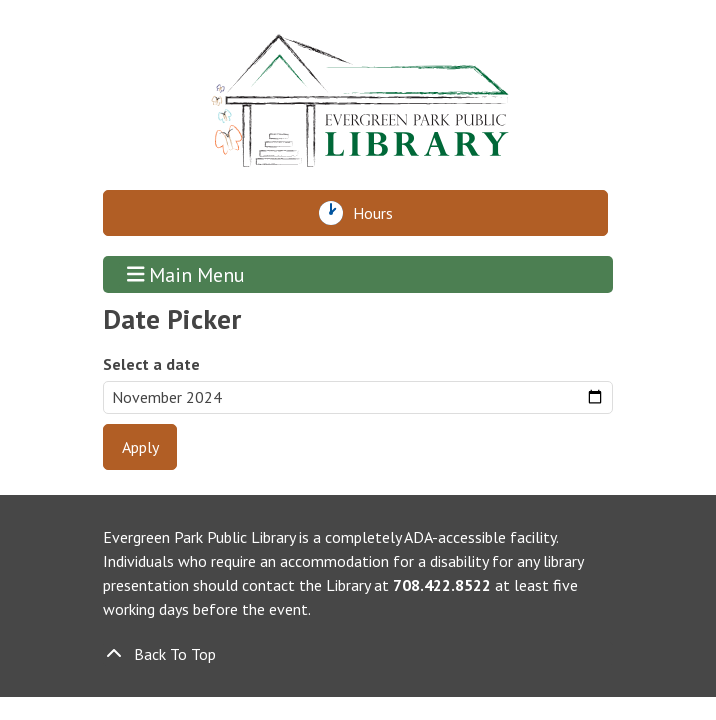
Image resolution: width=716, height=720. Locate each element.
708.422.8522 (442, 585)
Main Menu (186, 274)
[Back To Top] (358, 654)
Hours (378, 213)
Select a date (151, 364)
